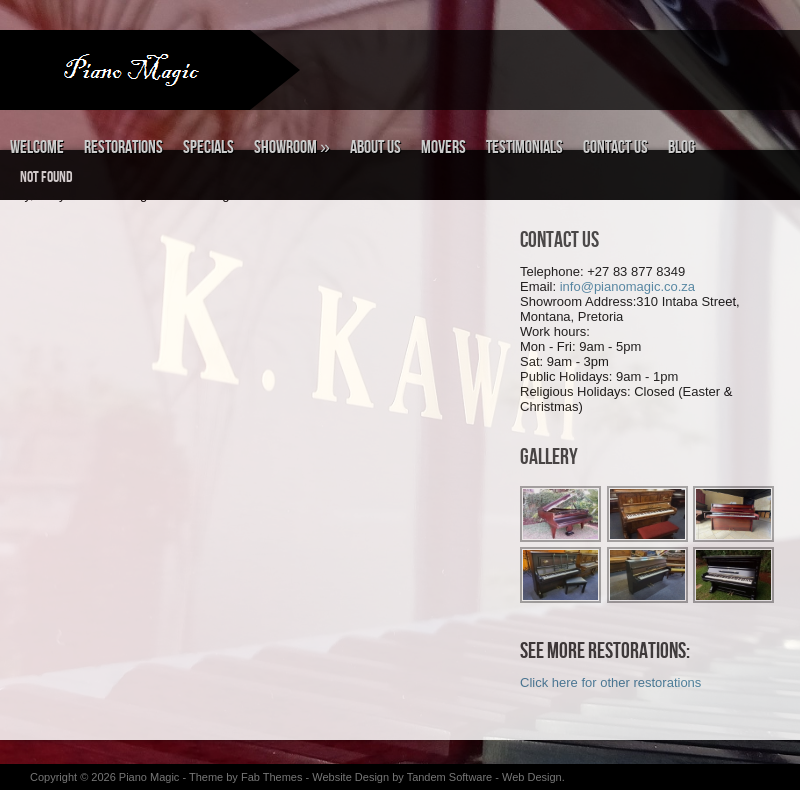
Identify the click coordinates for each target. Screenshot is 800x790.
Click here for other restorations (610, 682)
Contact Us (615, 147)
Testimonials (524, 147)
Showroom (292, 147)
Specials (208, 147)
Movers (443, 147)
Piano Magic (149, 777)
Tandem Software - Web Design (484, 777)
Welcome (37, 147)
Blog (681, 147)
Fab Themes (273, 777)
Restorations (123, 147)
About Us (375, 147)
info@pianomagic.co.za (627, 286)
